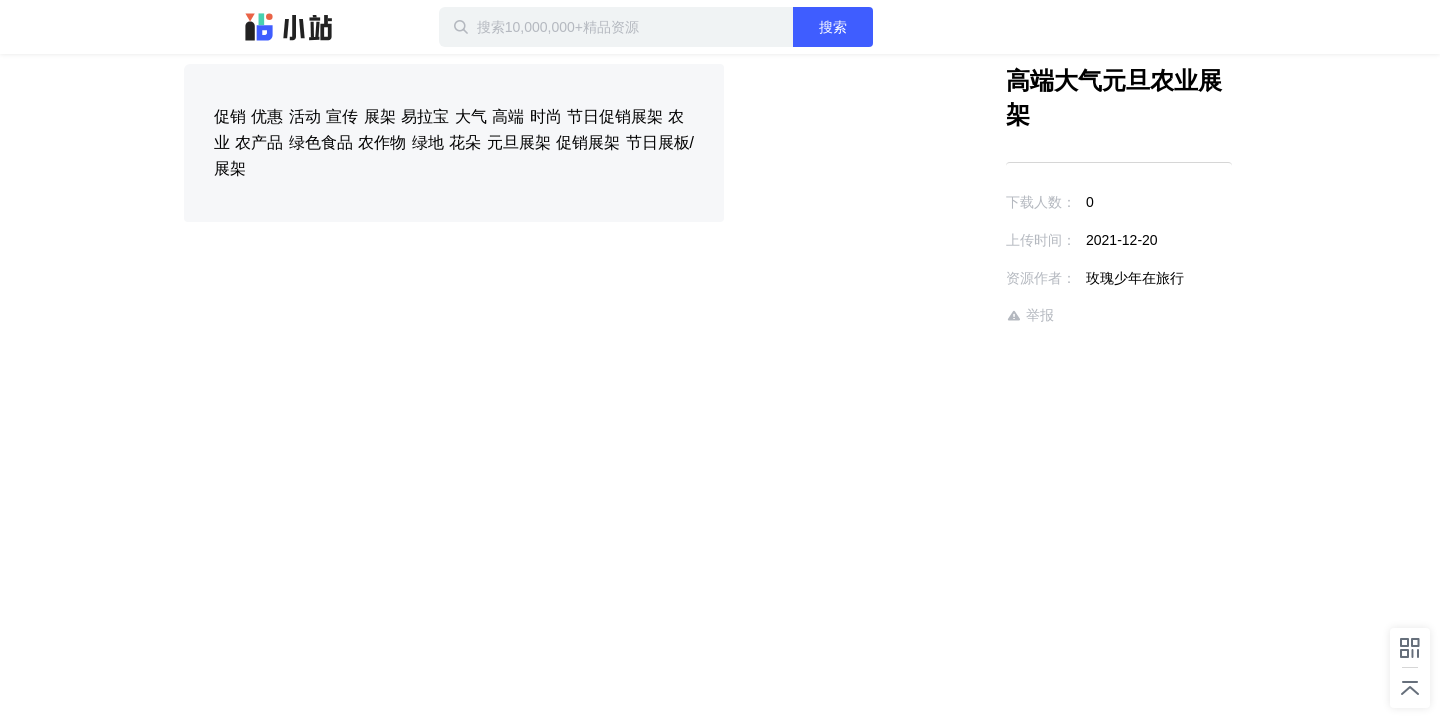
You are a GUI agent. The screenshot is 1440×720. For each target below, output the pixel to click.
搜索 (897, 27)
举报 (972, 281)
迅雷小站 (289, 27)
